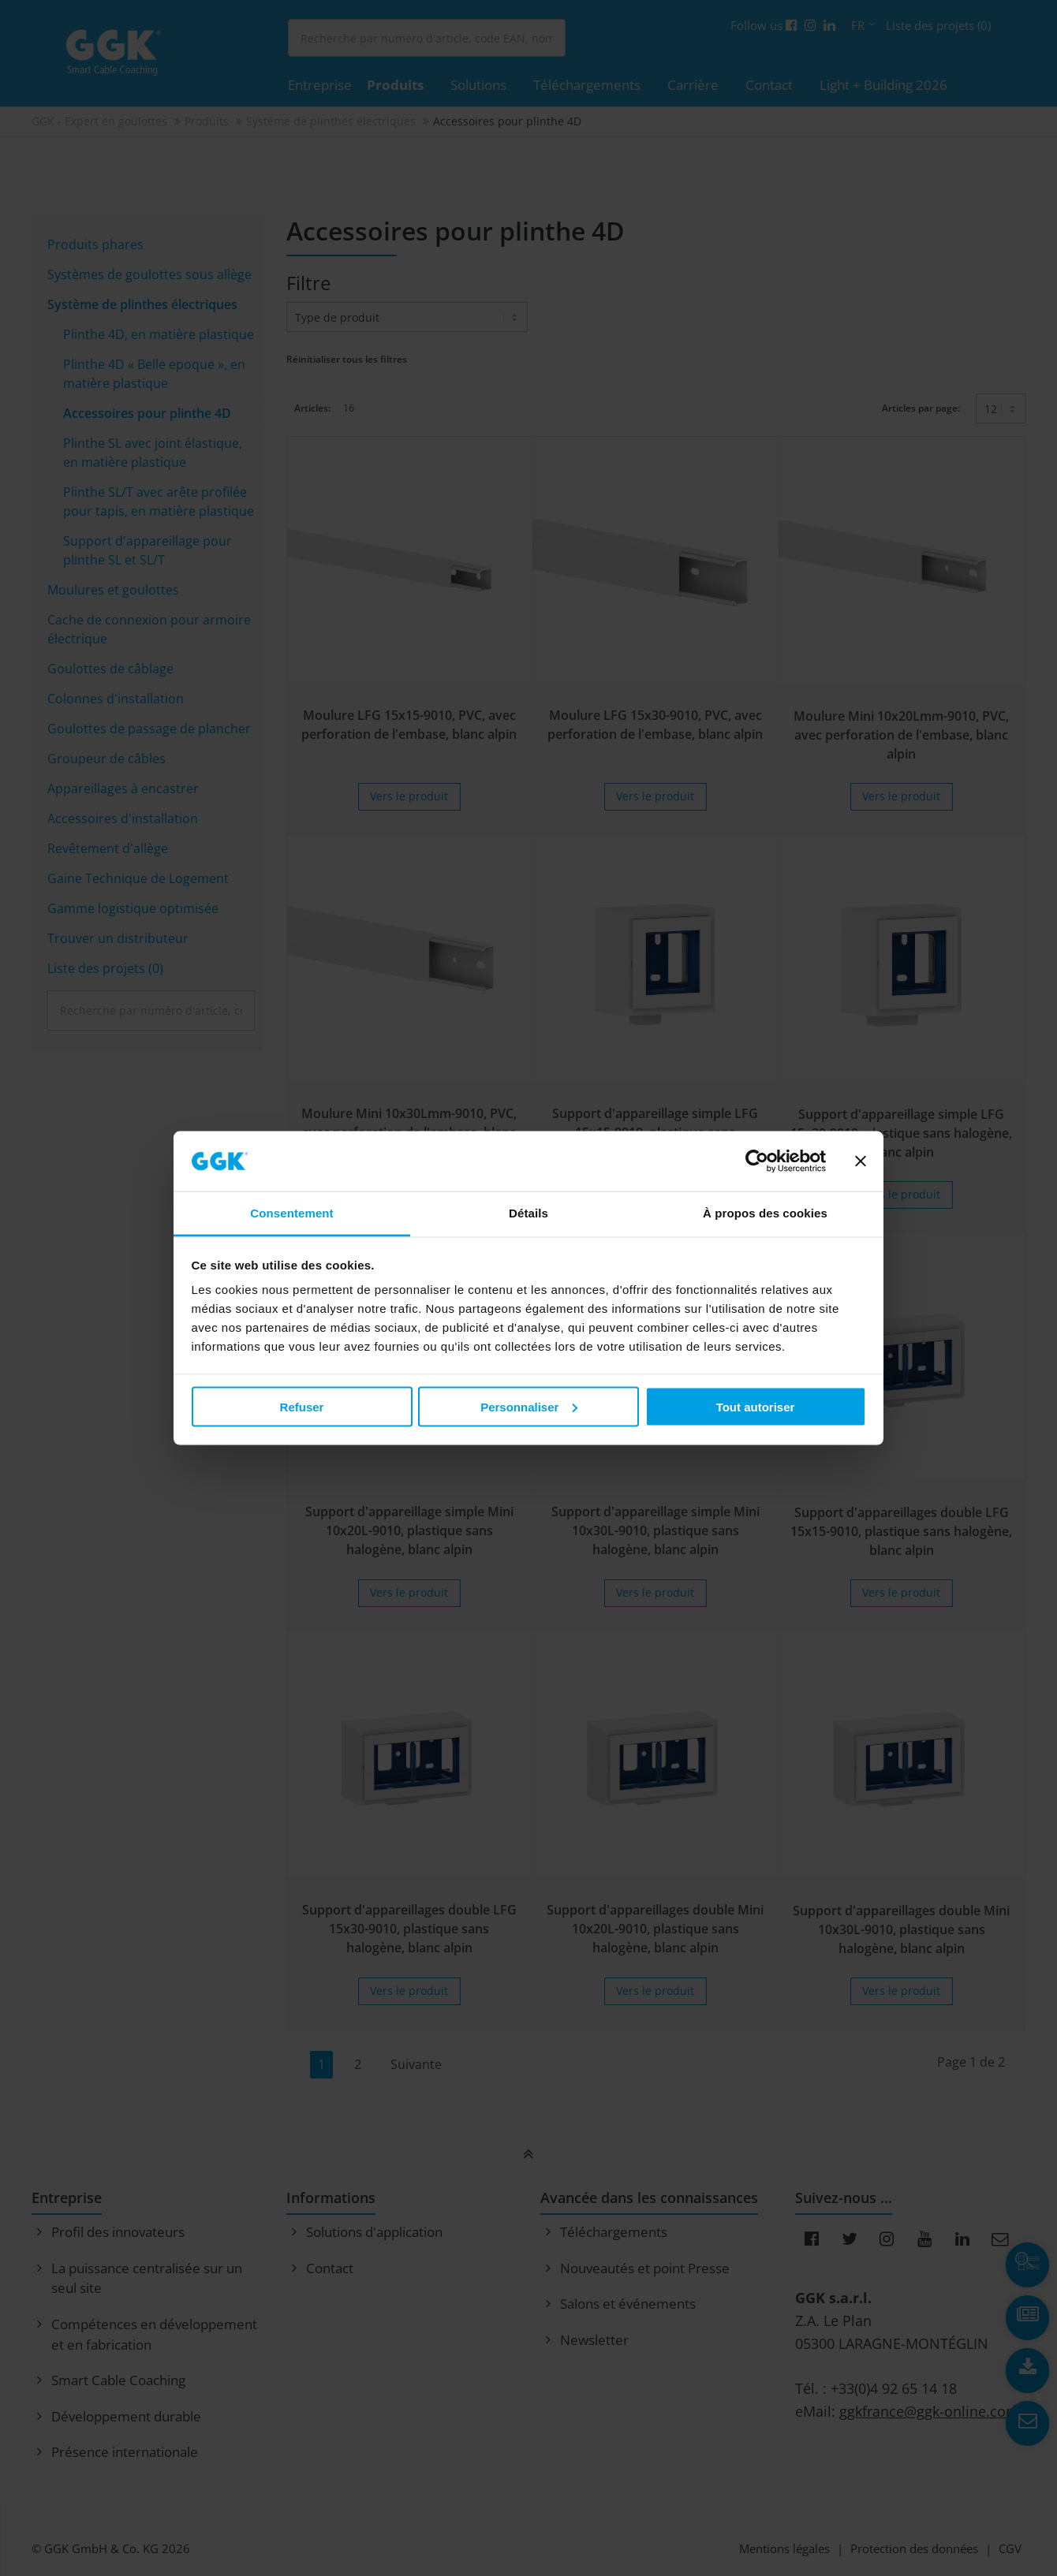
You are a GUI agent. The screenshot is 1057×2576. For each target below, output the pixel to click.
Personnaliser (528, 1406)
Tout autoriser (755, 1406)
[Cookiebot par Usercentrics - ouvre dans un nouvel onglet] (757, 1161)
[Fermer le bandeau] (860, 1161)
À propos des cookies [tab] (765, 1213)
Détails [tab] (528, 1213)
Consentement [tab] (291, 1213)
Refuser (302, 1406)
